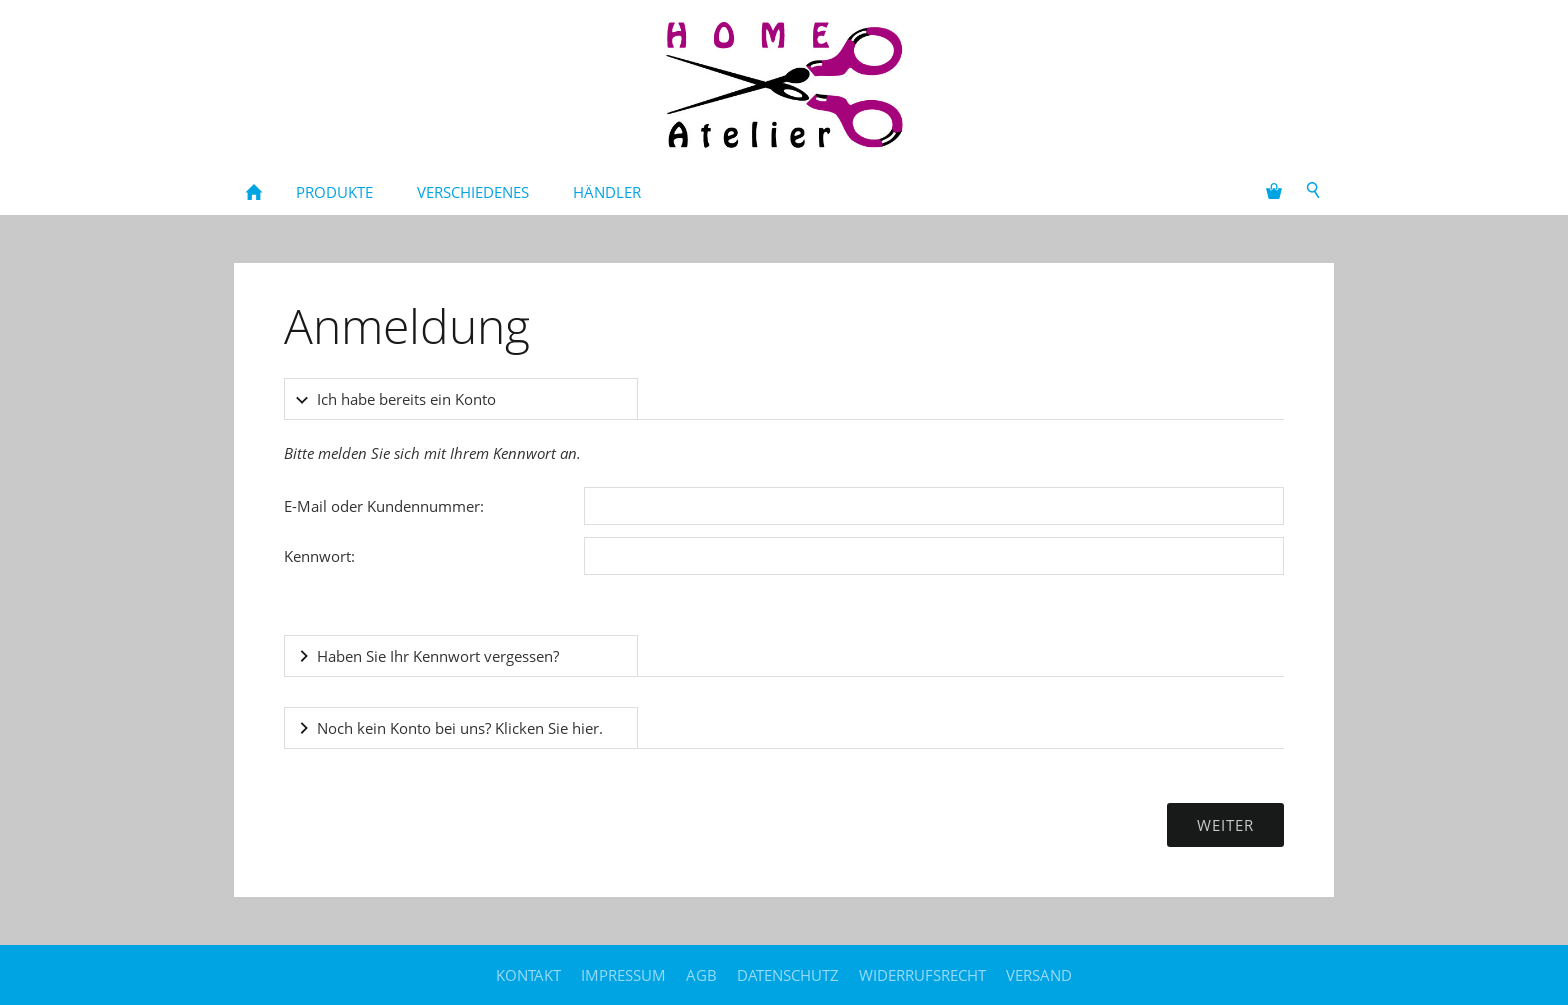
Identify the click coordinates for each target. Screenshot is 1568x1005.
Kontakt (528, 975)
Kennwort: (319, 556)
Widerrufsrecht (922, 975)
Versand (1039, 975)
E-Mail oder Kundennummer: (384, 506)
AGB (701, 975)
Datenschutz (788, 975)
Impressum (623, 975)
